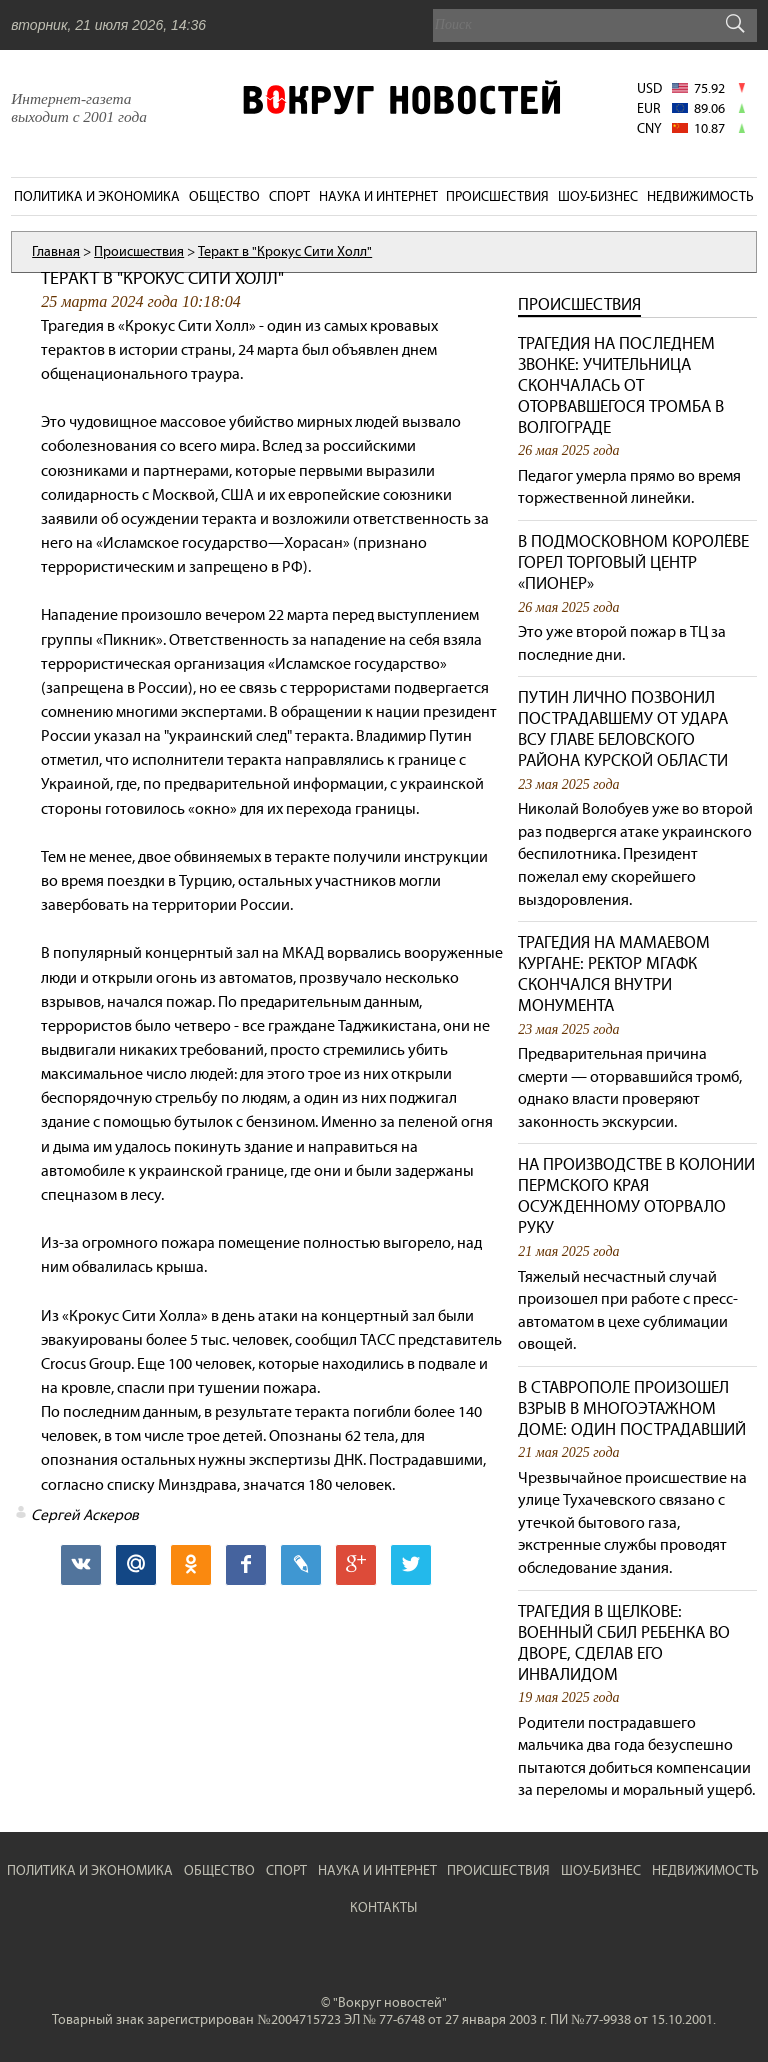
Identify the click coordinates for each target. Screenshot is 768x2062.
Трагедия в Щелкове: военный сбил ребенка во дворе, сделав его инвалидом (624, 1643)
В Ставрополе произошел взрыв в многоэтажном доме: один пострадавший (632, 1408)
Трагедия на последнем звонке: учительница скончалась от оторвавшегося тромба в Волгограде (621, 385)
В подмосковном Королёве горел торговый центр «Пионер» (633, 562)
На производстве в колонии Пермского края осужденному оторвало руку (636, 1196)
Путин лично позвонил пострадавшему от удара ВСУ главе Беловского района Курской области (623, 729)
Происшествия (579, 304)
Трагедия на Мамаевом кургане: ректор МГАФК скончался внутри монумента (614, 974)
